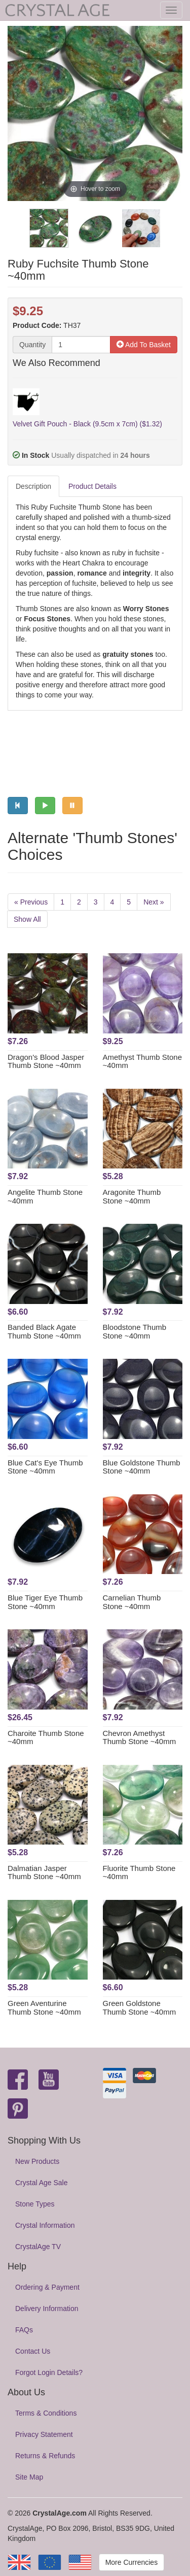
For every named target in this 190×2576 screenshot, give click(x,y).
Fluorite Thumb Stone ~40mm (139, 1872)
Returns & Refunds (45, 2456)
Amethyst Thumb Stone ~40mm (142, 1061)
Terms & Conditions (46, 2413)
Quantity (32, 345)
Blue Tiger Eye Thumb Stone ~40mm (45, 1602)
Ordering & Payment (47, 2287)
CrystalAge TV (38, 2247)
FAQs (24, 2330)
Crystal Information (44, 2225)
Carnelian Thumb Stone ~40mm (132, 1602)
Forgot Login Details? (49, 2372)
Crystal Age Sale (41, 2183)
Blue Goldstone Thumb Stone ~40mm (141, 1467)
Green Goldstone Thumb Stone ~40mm (139, 2007)
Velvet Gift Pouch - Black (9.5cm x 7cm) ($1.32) (87, 424)
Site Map (29, 2477)
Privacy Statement (44, 2434)
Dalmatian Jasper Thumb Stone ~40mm (44, 1872)
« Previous (31, 902)
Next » (153, 902)
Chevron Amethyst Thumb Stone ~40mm (139, 1737)
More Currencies (131, 2562)
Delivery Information (47, 2308)
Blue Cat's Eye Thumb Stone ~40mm (45, 1467)
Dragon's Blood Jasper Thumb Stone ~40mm (46, 1061)
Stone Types (35, 2204)
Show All (27, 919)
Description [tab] (33, 486)
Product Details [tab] (92, 486)
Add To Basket (144, 345)
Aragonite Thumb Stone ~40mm (132, 1196)
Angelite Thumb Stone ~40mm (45, 1196)
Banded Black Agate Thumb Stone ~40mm (44, 1331)
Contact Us (32, 2351)
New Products (37, 2161)
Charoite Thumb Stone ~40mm (46, 1737)
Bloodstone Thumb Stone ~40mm (135, 1331)
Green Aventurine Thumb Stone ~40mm (44, 2007)
